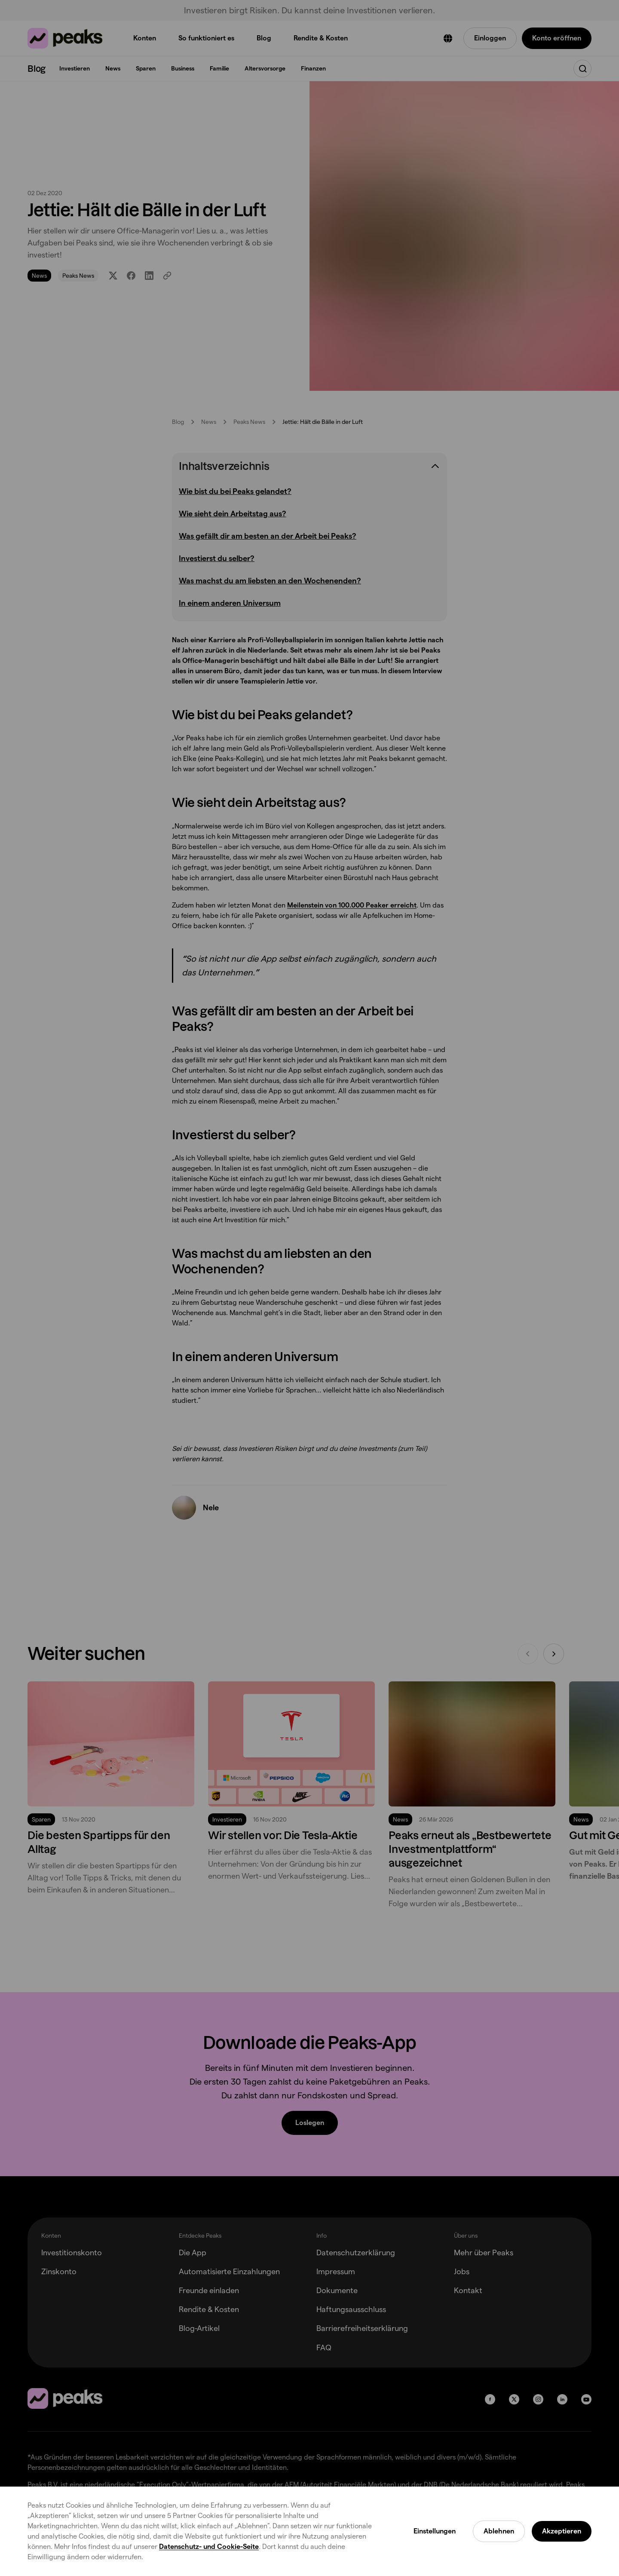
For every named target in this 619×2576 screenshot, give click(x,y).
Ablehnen (499, 2531)
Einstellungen (435, 2531)
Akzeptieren (561, 2531)
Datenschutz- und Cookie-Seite (209, 2546)
